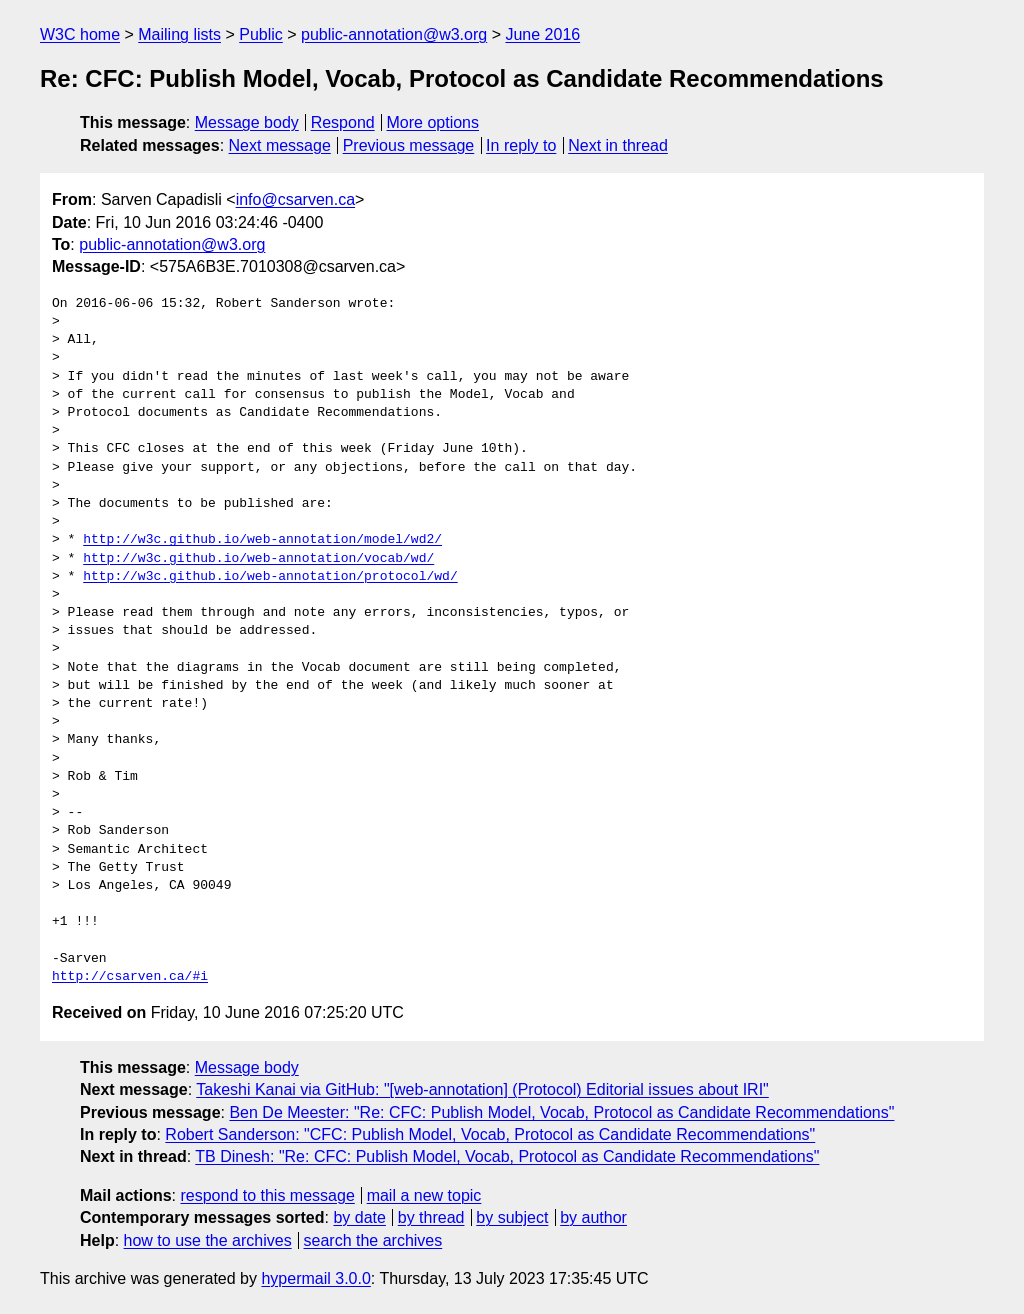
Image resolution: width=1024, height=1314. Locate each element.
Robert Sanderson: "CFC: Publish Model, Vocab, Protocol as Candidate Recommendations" (490, 1134)
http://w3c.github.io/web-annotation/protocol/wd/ (270, 577)
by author (593, 1217)
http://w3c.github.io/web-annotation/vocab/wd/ (258, 559)
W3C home (80, 34)
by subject (512, 1217)
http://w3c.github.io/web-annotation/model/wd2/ (262, 540)
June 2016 (542, 34)
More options (433, 122)
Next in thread (618, 145)
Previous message (409, 145)
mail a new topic (424, 1195)
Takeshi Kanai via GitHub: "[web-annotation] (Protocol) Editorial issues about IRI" (482, 1089)
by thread (431, 1217)
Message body (247, 122)
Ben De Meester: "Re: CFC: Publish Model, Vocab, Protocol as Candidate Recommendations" (561, 1112)
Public (261, 34)
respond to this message (267, 1195)
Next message (280, 145)
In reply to (521, 145)
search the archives (373, 1240)
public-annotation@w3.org (394, 34)
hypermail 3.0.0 (315, 1278)
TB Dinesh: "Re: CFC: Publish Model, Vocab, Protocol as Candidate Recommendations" (507, 1156)
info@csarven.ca (295, 199)
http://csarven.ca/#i (130, 977)
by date (359, 1217)
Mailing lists (179, 34)
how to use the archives (208, 1240)
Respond (343, 122)
